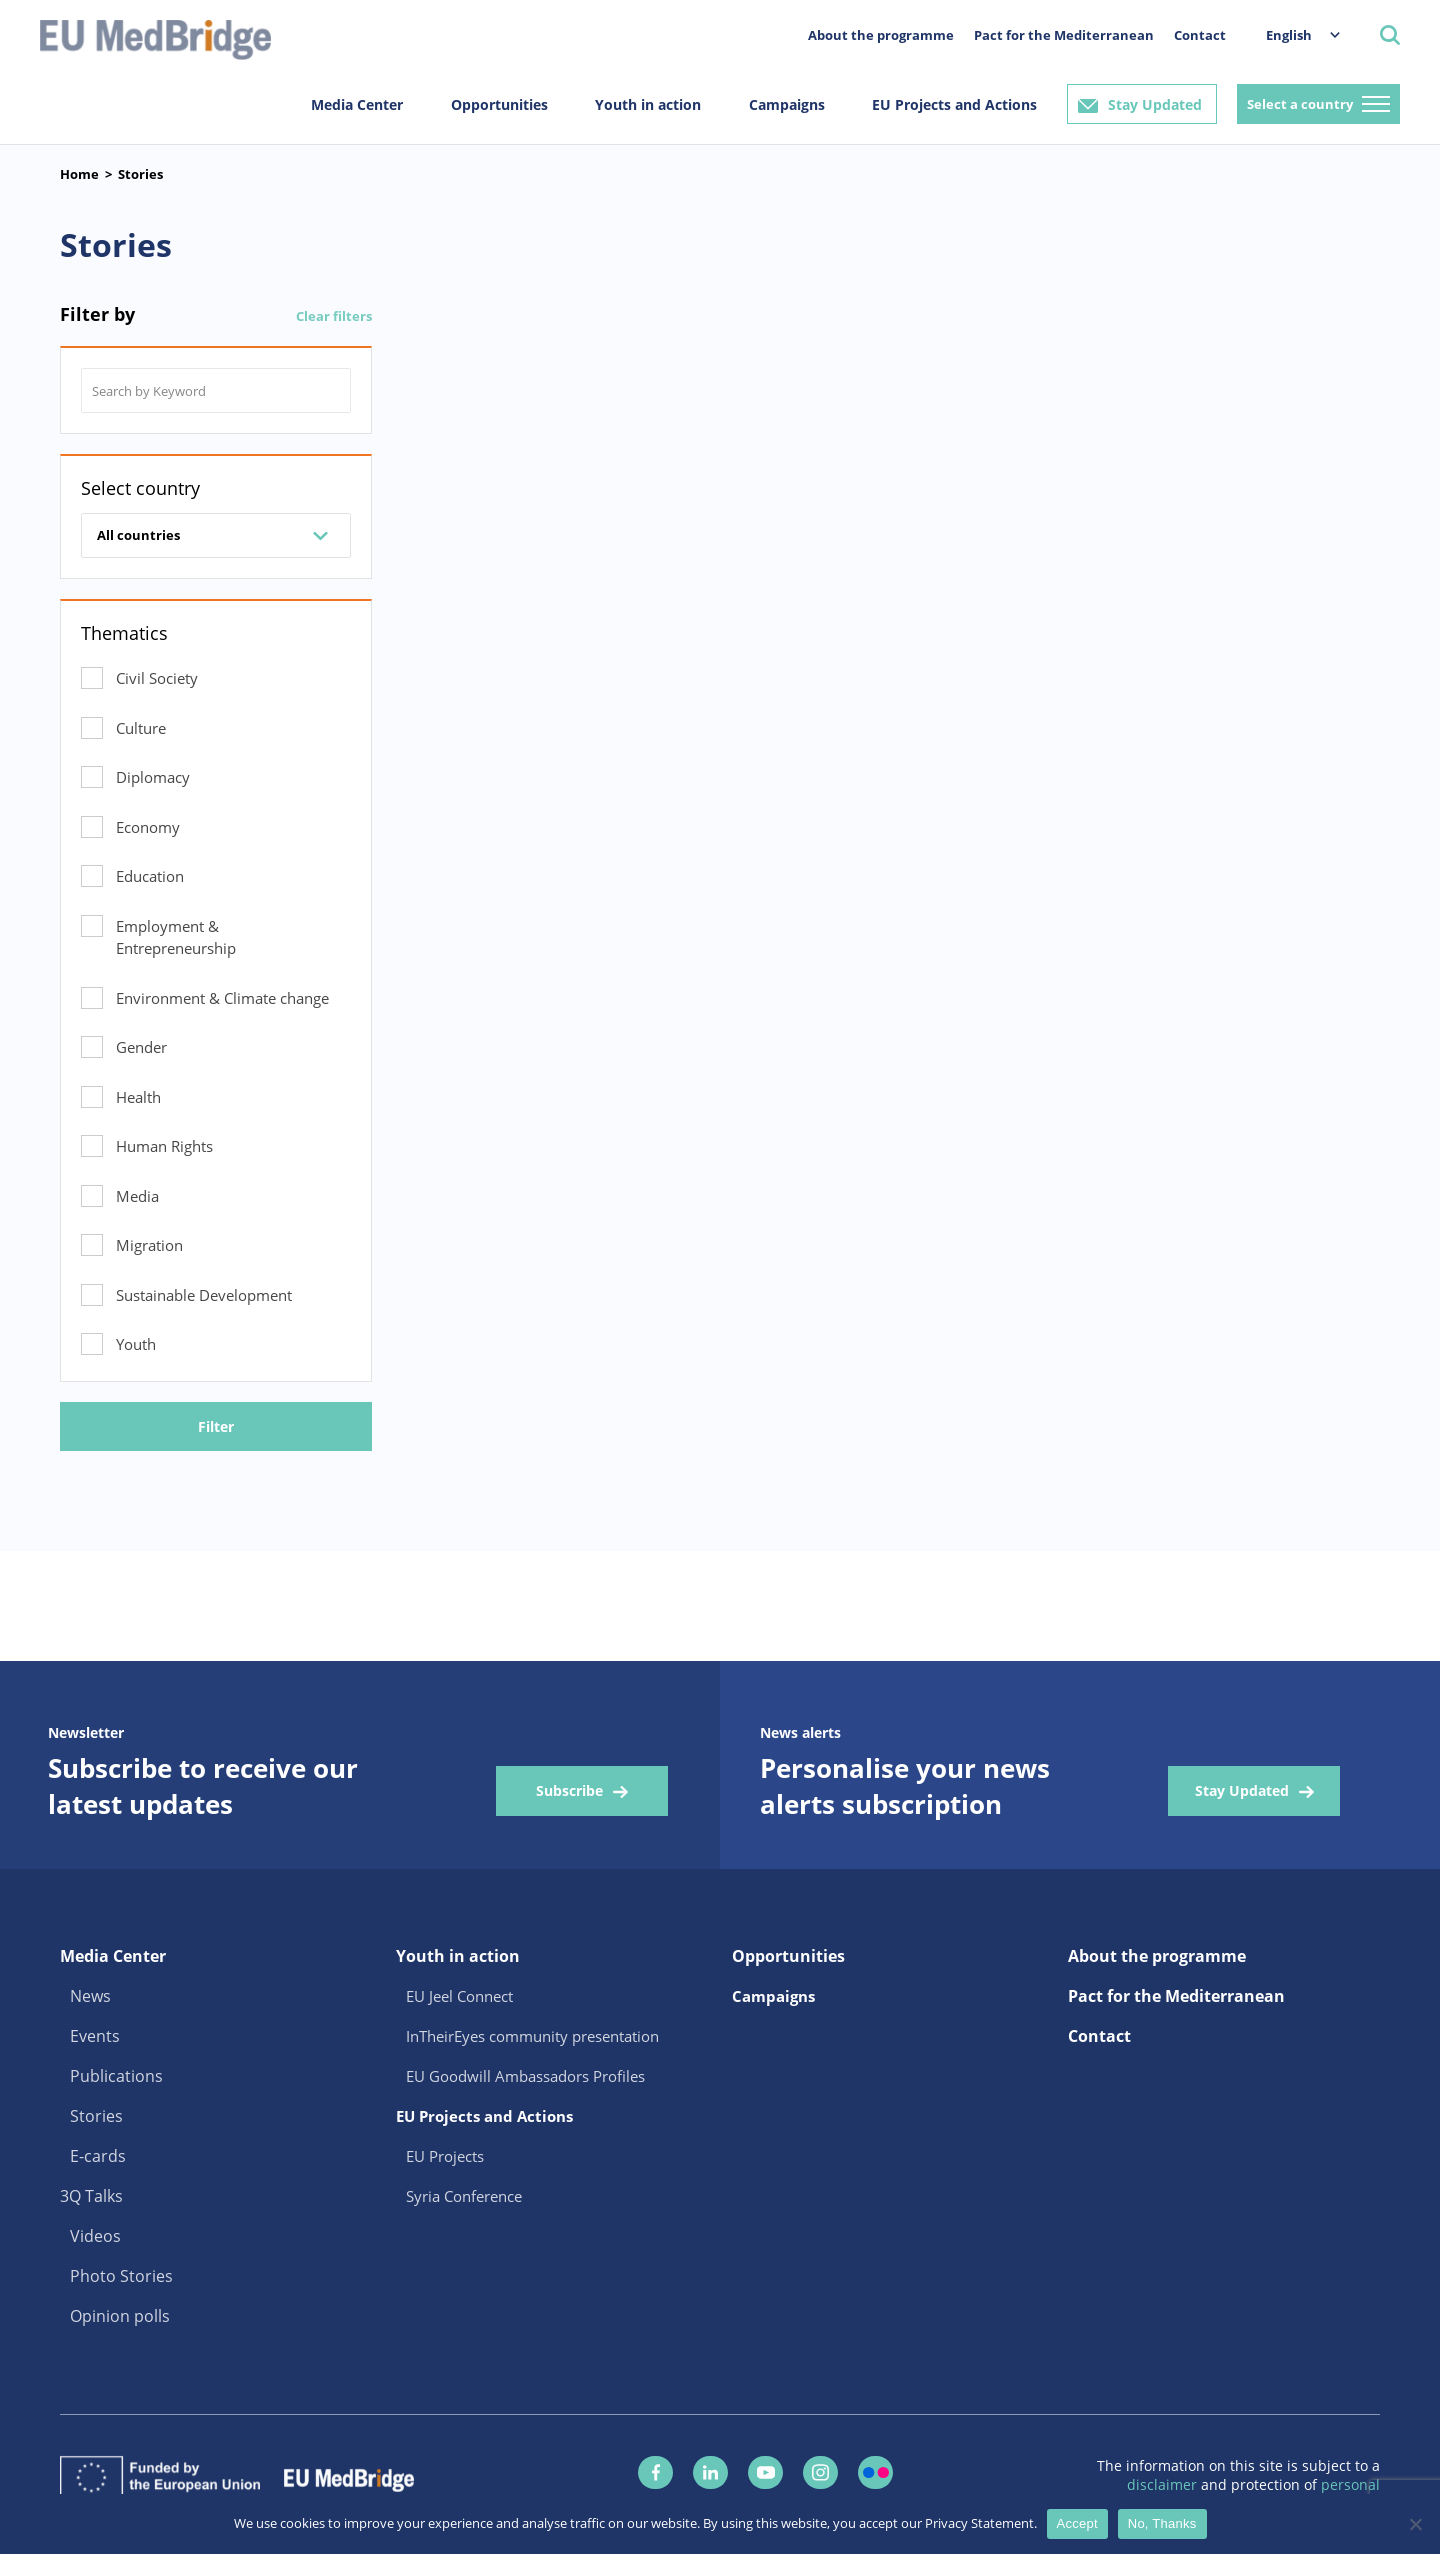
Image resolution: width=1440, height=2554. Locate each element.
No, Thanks (1162, 2523)
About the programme (881, 35)
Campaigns (787, 104)
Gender (141, 1047)
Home (79, 174)
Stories (140, 174)
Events (95, 2036)
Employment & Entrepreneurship (176, 937)
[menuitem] (1293, 34)
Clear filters (334, 316)
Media (137, 1196)
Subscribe (569, 1790)
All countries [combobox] (138, 535)
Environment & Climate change (222, 998)
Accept (1077, 2523)
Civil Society (157, 678)
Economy (148, 827)
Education (150, 876)
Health (138, 1097)
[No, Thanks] (1415, 2524)
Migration (149, 1245)
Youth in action (648, 104)
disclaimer (1164, 2484)
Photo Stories (121, 2276)
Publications (116, 2076)
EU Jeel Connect (459, 1996)
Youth (136, 1344)
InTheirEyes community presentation (532, 2036)
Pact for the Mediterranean (1064, 35)
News (90, 1996)
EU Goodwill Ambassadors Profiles (525, 2076)
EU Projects (445, 2156)
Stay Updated (1155, 104)
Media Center (357, 104)
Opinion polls (120, 2316)
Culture (141, 728)
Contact (1200, 35)
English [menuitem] (1289, 35)
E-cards (98, 2156)
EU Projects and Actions (954, 104)
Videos (95, 2236)
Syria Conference (464, 2196)
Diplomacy (153, 777)
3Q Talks (91, 2196)
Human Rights (164, 1146)
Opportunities (499, 104)
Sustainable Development (204, 1295)
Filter (216, 1426)
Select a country (1300, 104)
